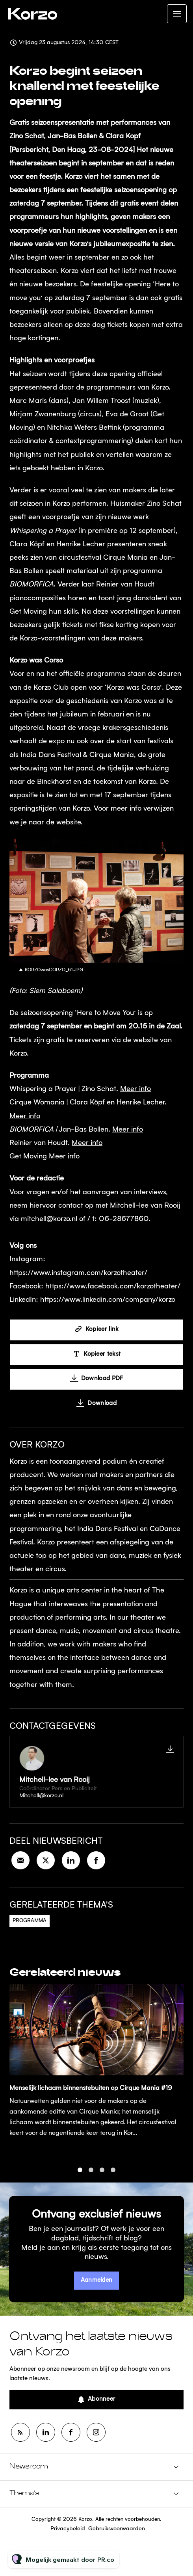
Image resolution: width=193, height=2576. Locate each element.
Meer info (135, 1091)
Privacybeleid (67, 2528)
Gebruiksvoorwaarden (116, 2528)
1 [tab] (80, 2177)
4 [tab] (113, 2177)
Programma (29, 1920)
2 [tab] (91, 2177)
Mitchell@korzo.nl (41, 1795)
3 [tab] (102, 2177)
